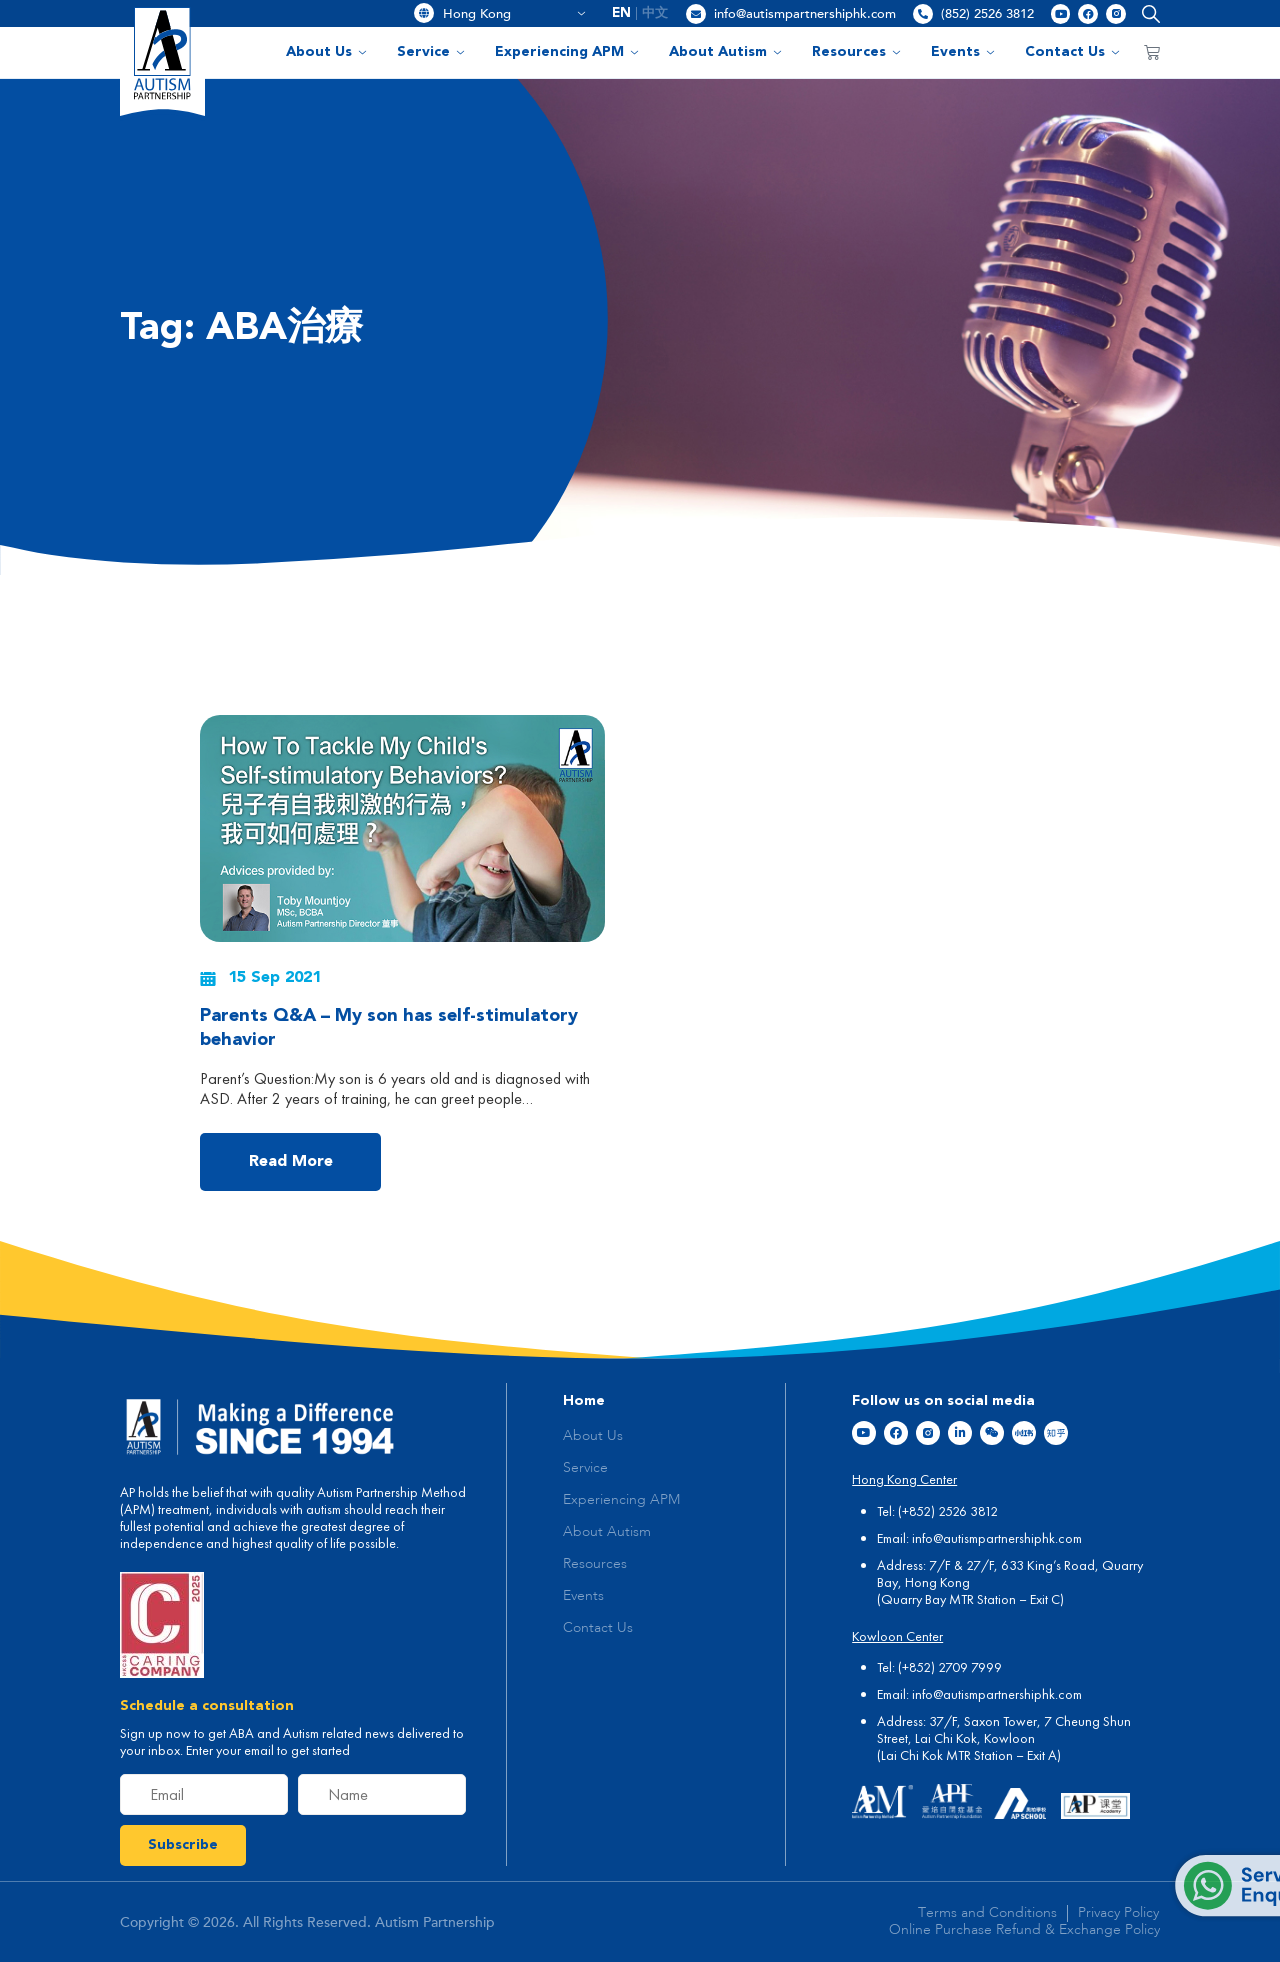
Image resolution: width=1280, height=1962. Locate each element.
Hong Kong (514, 14)
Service (431, 52)
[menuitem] (622, 13)
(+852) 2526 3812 (948, 1511)
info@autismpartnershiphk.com (805, 14)
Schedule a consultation (207, 1706)
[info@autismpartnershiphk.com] (696, 14)
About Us (326, 52)
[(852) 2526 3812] (923, 14)
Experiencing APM (567, 52)
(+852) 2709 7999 (950, 1667)
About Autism (725, 52)
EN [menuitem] (621, 13)
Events (963, 52)
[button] (1146, 13)
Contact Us (1072, 52)
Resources (856, 52)
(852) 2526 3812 (987, 14)
